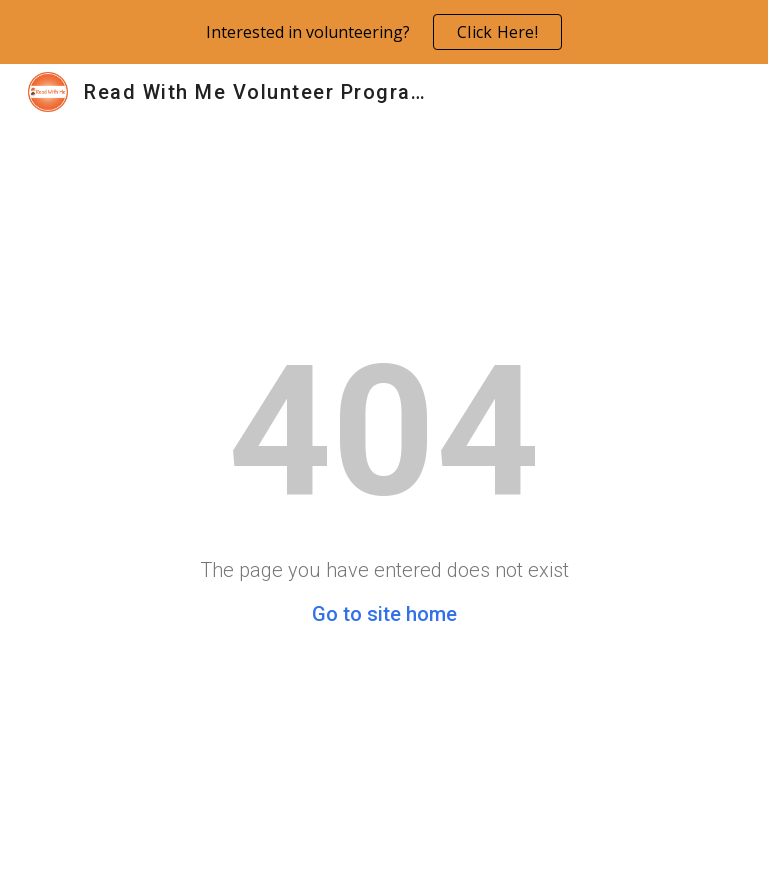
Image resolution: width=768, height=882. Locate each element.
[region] (384, 32)
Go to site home (384, 614)
